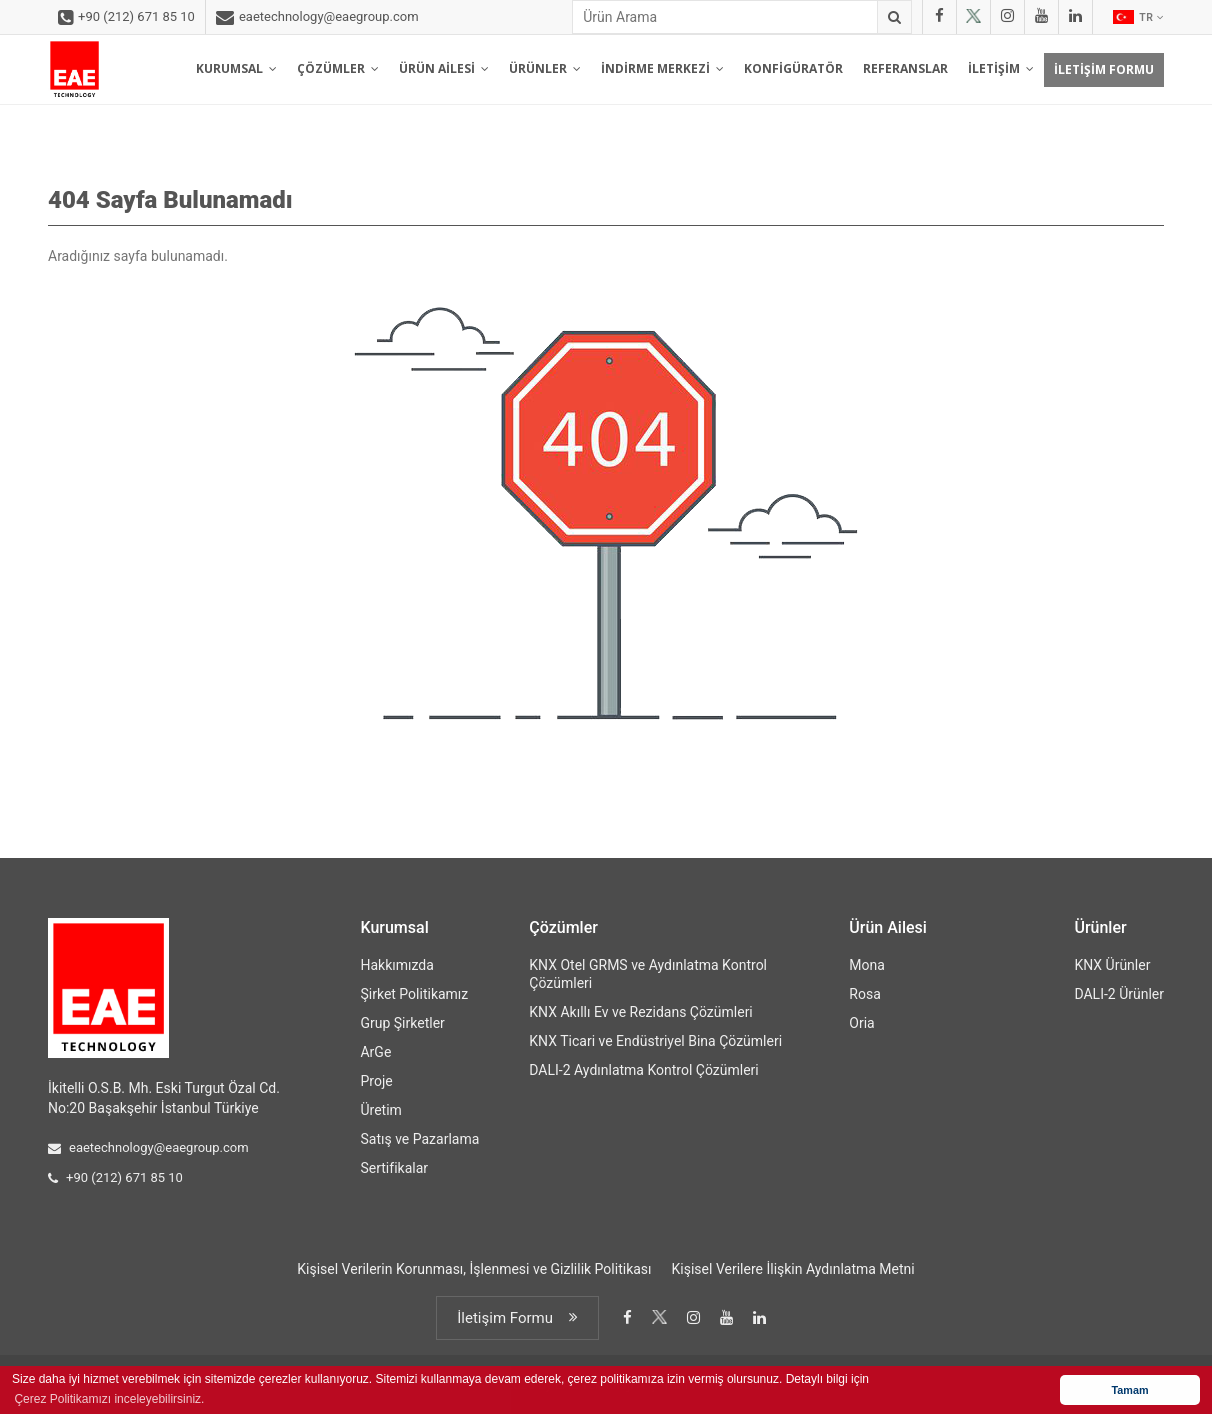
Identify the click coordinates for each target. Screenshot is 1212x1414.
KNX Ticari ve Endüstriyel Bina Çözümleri (655, 1041)
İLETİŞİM (1001, 68)
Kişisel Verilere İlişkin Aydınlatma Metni (793, 1269)
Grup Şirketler (402, 1023)
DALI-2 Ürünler (1119, 994)
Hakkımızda (396, 965)
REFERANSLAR (905, 68)
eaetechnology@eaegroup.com (317, 18)
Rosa (864, 994)
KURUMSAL (236, 68)
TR (1138, 17)
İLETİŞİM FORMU (1104, 69)
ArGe (375, 1052)
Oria (861, 1023)
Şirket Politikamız (414, 994)
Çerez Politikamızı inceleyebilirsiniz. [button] (109, 1399)
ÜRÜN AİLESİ (444, 68)
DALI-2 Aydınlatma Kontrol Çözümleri (643, 1070)
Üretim (380, 1110)
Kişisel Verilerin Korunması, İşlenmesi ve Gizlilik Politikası (474, 1269)
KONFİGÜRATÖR (793, 68)
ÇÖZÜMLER (338, 68)
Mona (867, 965)
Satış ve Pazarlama (419, 1139)
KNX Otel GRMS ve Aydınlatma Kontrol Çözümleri (648, 974)
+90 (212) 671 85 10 (126, 18)
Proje (376, 1081)
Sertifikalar (394, 1168)
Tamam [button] (1129, 1390)
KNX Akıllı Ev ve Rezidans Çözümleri (640, 1012)
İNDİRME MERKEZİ (662, 68)
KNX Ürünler (1112, 965)
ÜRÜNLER (545, 68)
